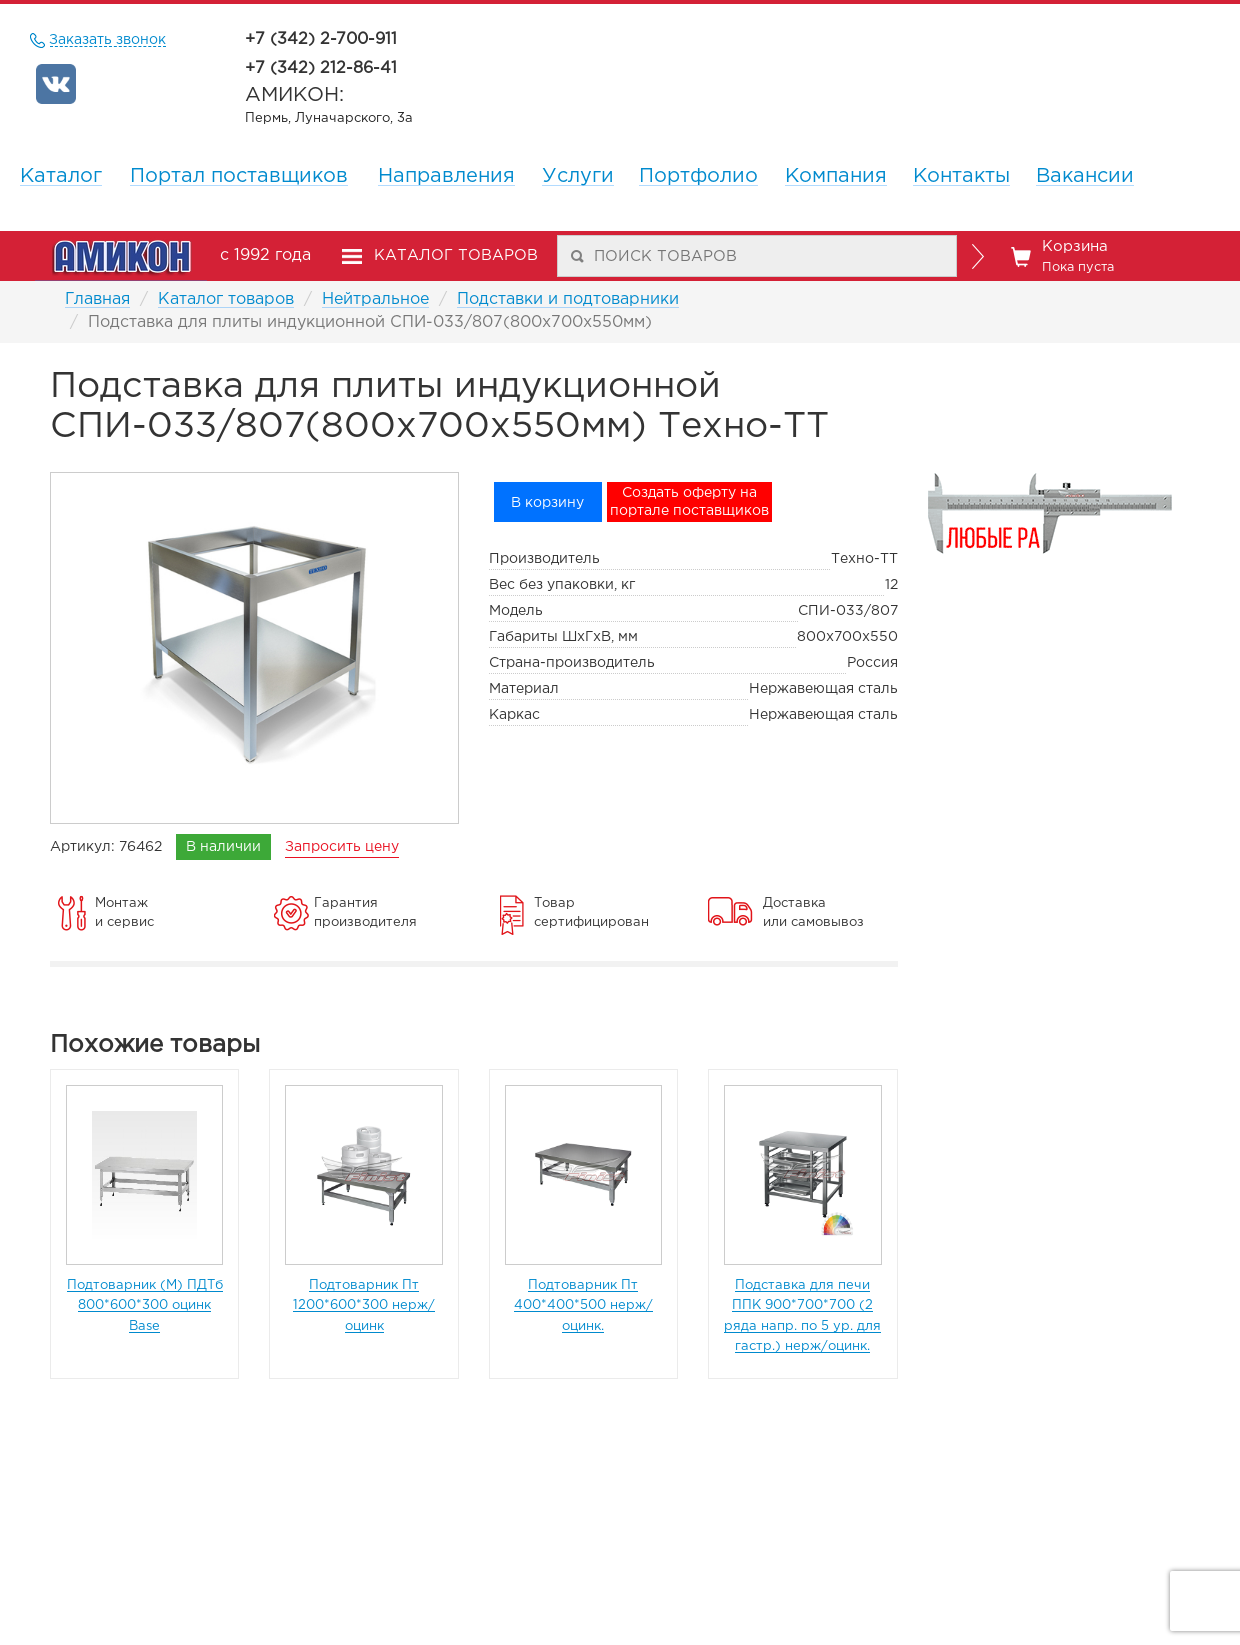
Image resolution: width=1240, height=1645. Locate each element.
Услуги (578, 176)
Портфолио (698, 176)
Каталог (61, 176)
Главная (97, 299)
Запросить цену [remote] (342, 847)
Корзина (1062, 257)
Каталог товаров (226, 299)
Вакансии (1085, 176)
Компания (836, 176)
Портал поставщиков (239, 176)
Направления (446, 176)
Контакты (961, 176)
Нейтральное (375, 299)
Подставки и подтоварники (568, 299)
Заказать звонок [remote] (108, 40)
